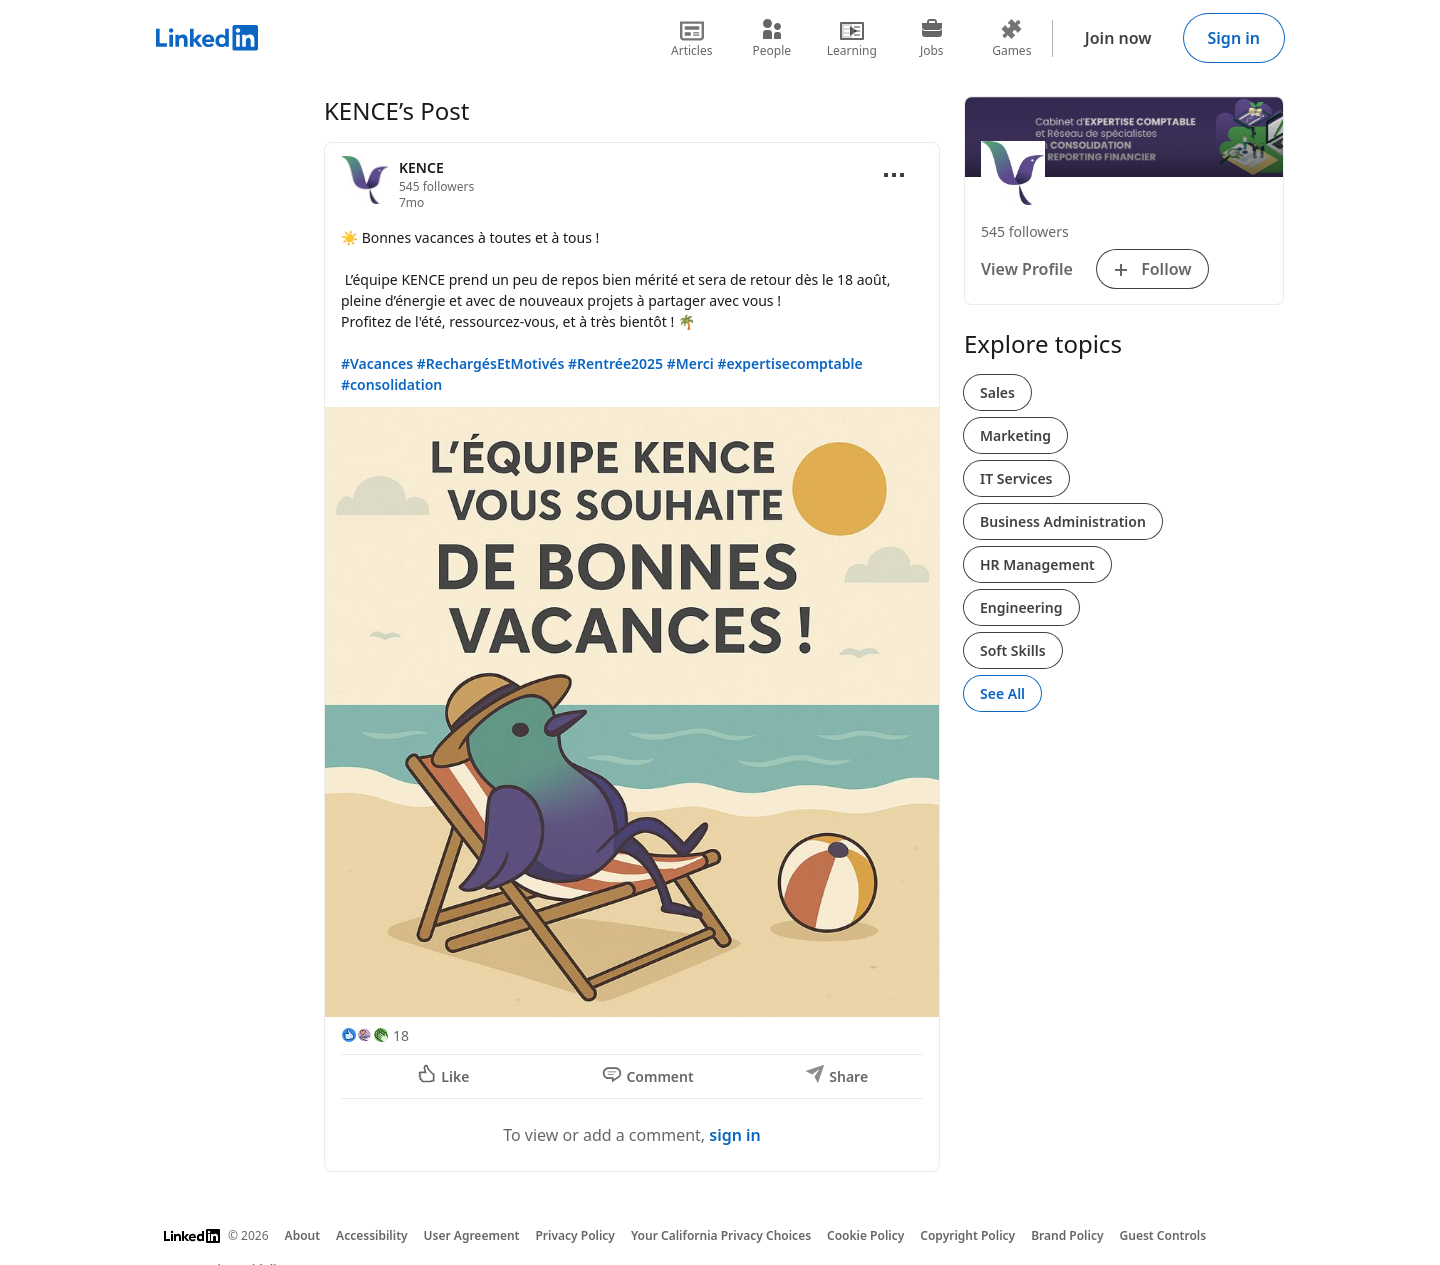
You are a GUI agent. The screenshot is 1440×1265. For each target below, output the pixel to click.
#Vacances (377, 363)
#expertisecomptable (789, 363)
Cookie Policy (865, 1235)
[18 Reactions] (375, 1035)
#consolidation (391, 384)
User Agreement (472, 1235)
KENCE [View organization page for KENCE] (421, 167)
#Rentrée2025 (615, 363)
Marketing (1015, 435)
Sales (997, 392)
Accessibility (372, 1235)
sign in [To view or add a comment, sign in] (735, 1135)
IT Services (1016, 478)
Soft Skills (1013, 650)
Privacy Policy (574, 1235)
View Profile (1027, 269)
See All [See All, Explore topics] (1002, 693)
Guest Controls (1163, 1235)
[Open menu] (894, 175)
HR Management (1037, 564)
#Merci (690, 363)
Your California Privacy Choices (721, 1235)
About (303, 1235)
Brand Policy (1067, 1235)
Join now (1118, 38)
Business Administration (1063, 521)
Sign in (1234, 38)
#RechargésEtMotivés (491, 363)
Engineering (1021, 607)
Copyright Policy (967, 1235)
